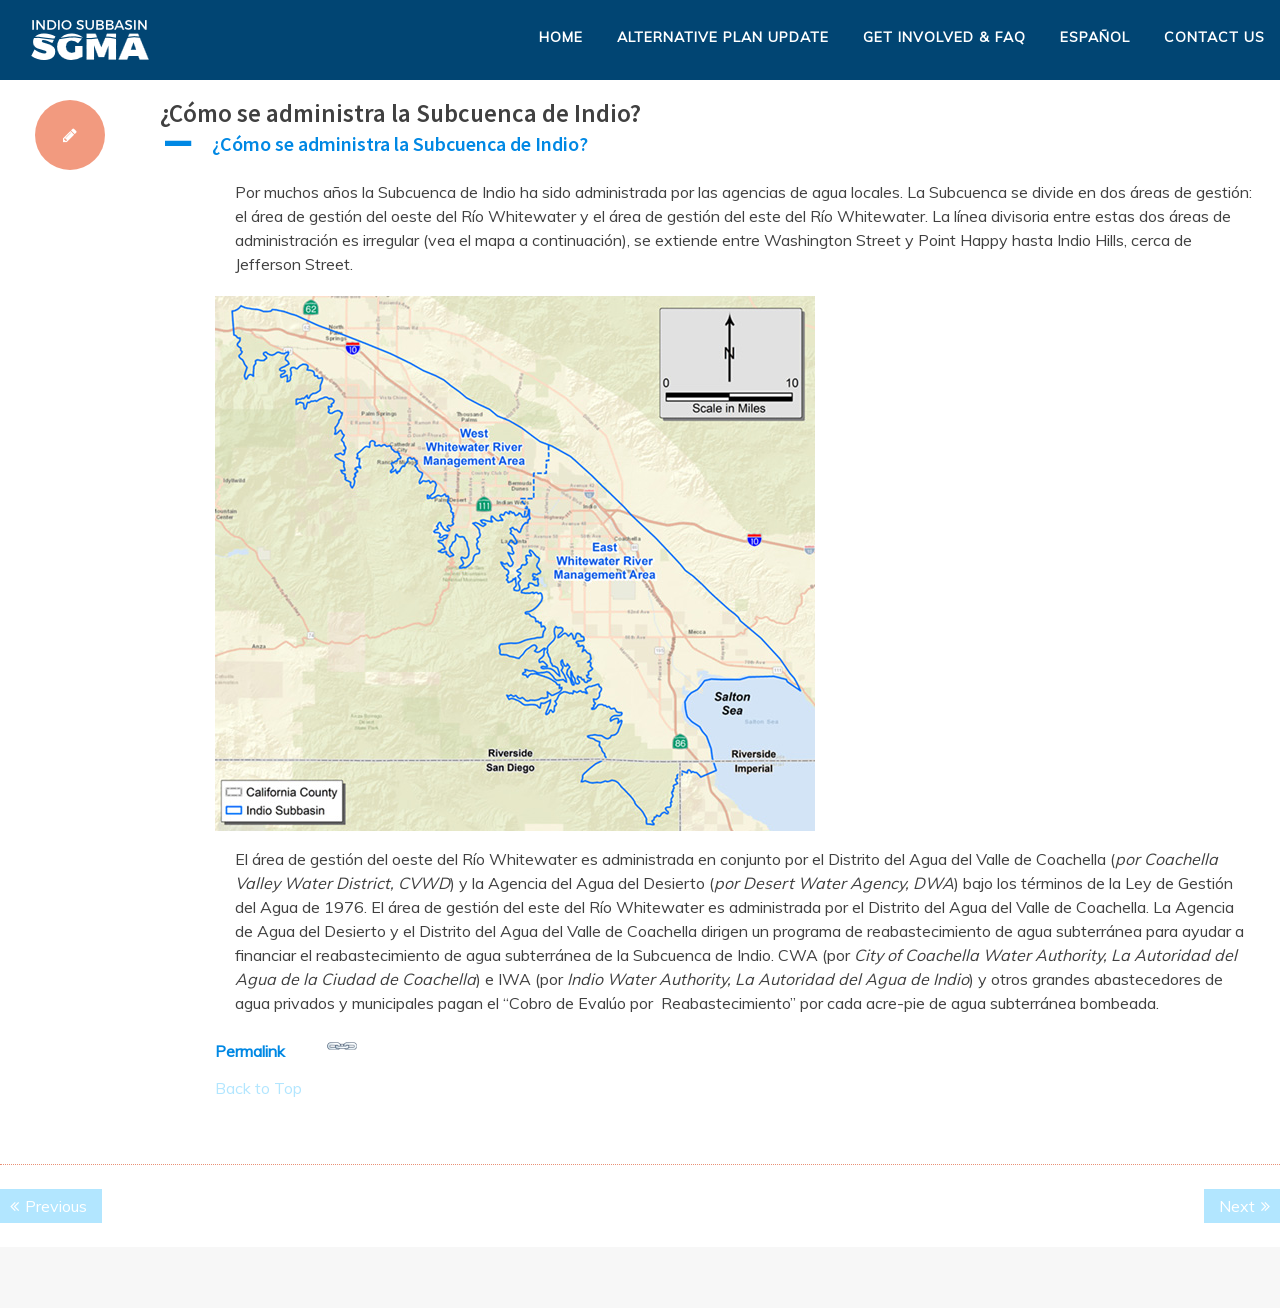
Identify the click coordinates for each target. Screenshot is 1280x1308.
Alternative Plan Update (723, 37)
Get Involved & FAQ (944, 37)
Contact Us (1214, 37)
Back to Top (258, 1088)
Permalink (286, 1046)
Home (561, 37)
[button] (720, 149)
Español (1095, 37)
